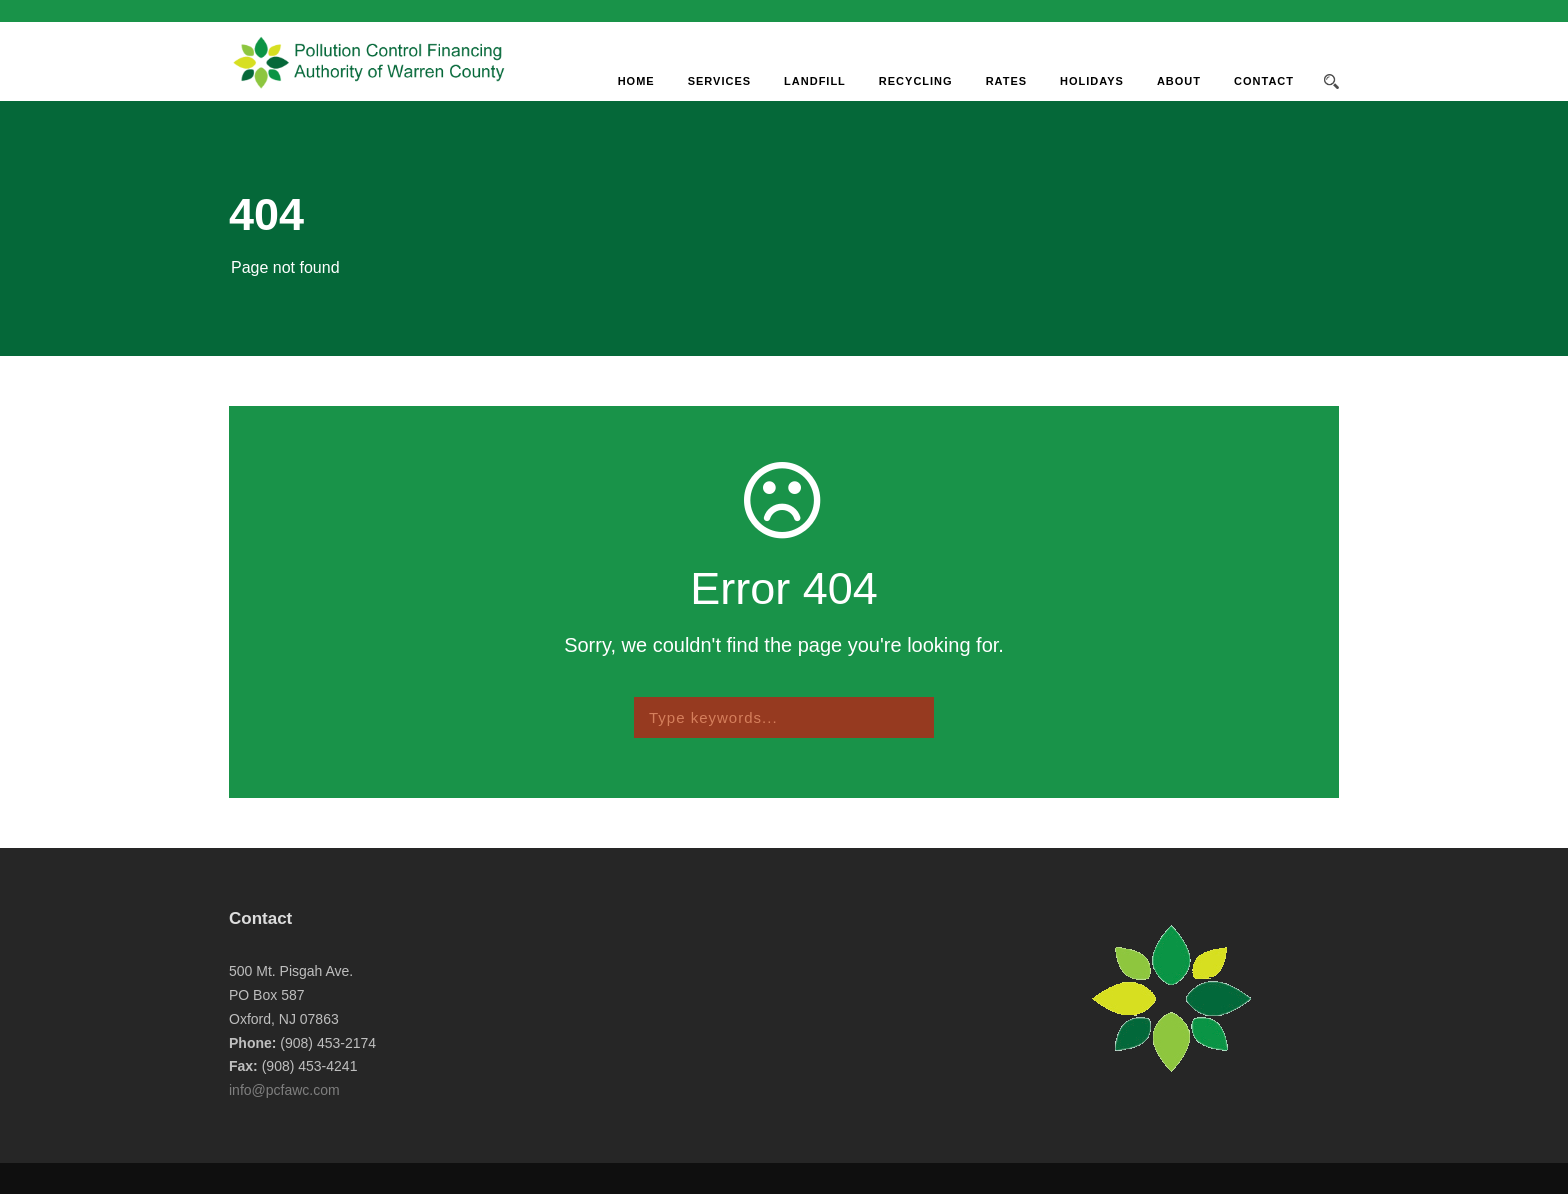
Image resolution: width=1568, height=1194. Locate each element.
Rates (1006, 81)
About (1179, 81)
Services (719, 81)
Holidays (1092, 81)
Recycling (916, 81)
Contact (1264, 81)
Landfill (815, 81)
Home (636, 81)
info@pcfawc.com (284, 1090)
